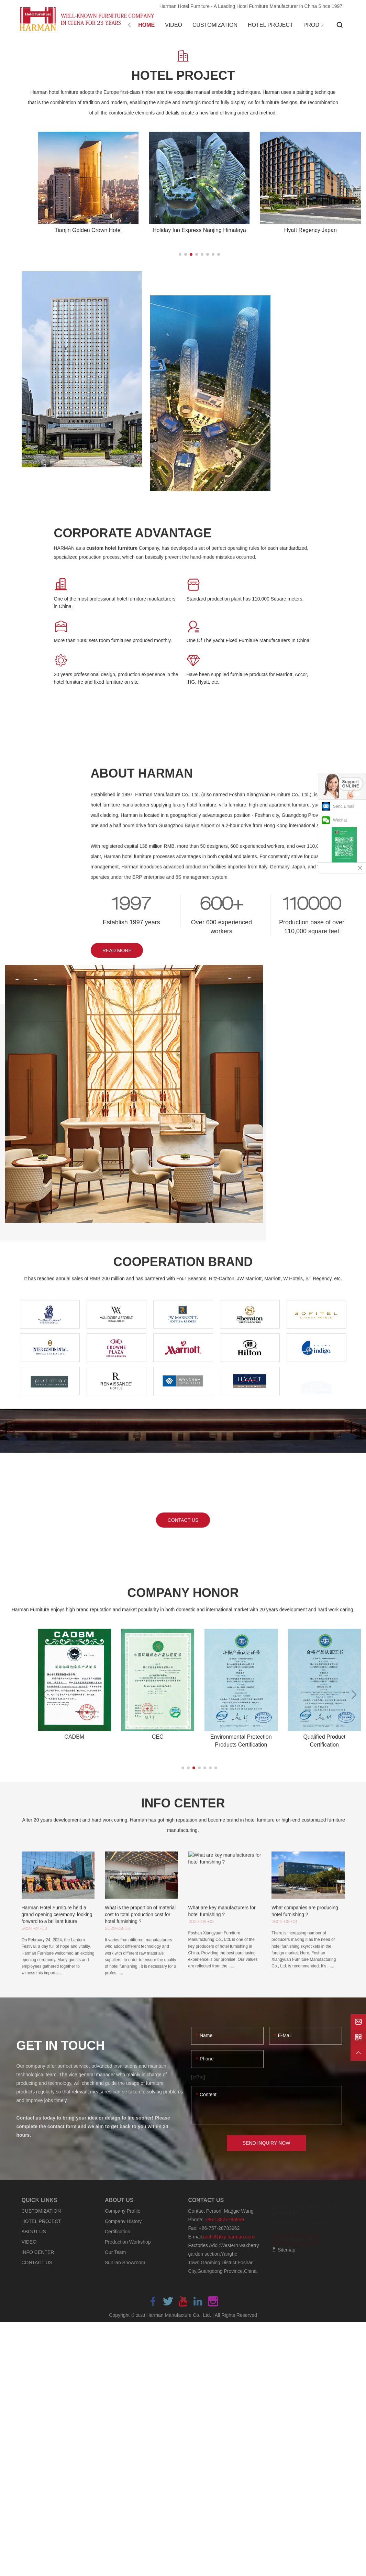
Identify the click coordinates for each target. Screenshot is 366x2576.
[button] (180, 254)
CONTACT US (37, 2262)
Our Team (115, 2252)
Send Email (343, 806)
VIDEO (29, 2242)
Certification (117, 2231)
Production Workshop (128, 2242)
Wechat (340, 820)
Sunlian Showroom (125, 2262)
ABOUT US (34, 2231)
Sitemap (283, 2250)
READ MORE (117, 950)
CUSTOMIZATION (41, 2211)
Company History (123, 2221)
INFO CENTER (38, 2252)
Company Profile (123, 2211)
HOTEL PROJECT (41, 2221)
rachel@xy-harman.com (228, 2236)
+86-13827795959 (224, 2219)
